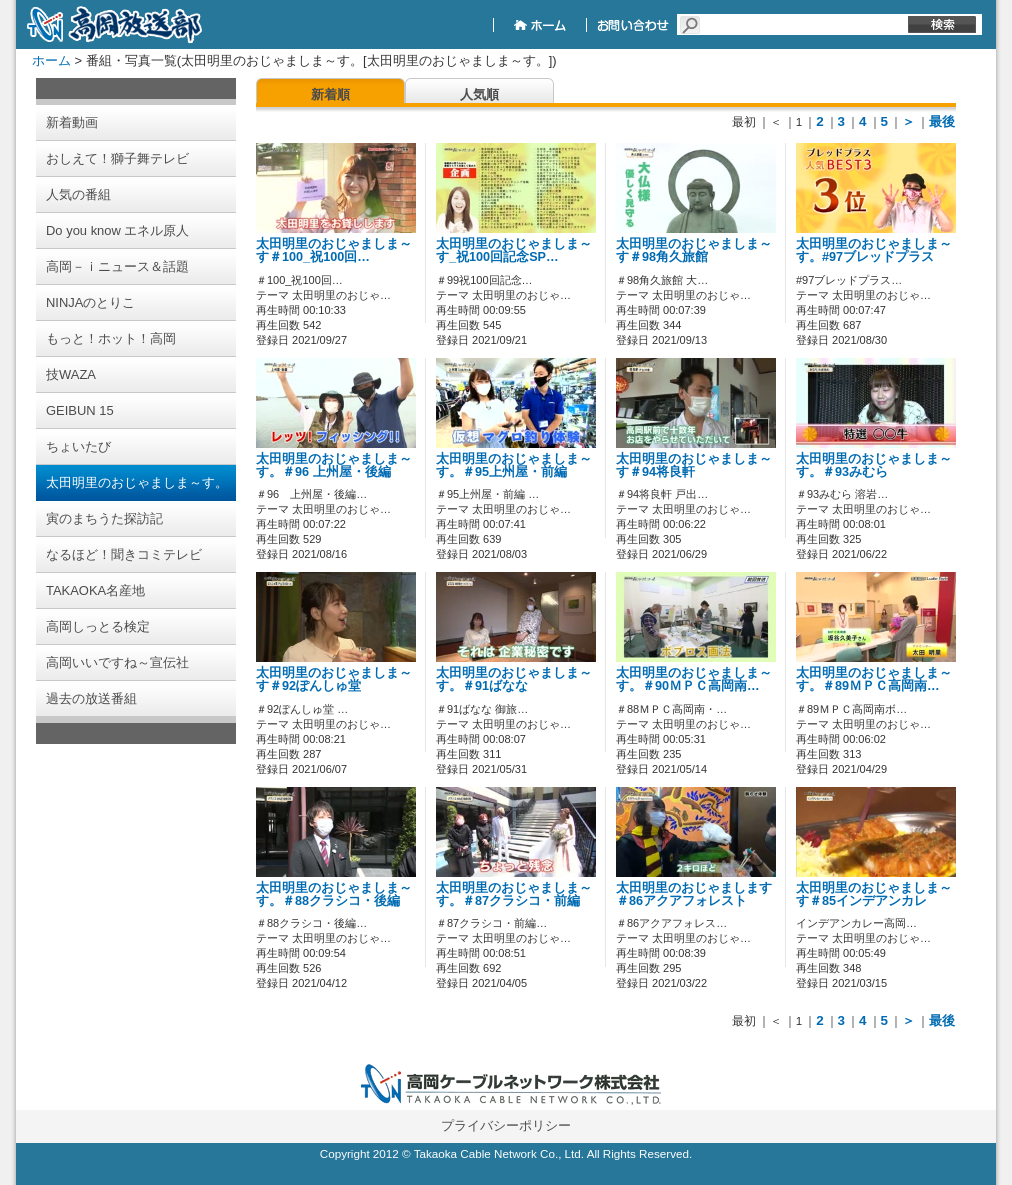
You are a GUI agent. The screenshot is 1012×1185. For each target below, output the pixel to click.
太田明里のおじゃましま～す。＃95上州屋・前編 (514, 465)
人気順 (479, 94)
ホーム (51, 60)
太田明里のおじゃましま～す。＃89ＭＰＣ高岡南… (874, 679)
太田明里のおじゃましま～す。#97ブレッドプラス (874, 250)
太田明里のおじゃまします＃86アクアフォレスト (694, 894)
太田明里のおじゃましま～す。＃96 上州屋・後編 (334, 465)
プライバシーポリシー (506, 1125)
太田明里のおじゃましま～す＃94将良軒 (694, 465)
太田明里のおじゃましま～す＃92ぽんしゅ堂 (334, 679)
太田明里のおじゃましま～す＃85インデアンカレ (874, 894)
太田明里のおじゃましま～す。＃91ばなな (514, 679)
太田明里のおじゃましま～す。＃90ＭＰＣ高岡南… (694, 679)
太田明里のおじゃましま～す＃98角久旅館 (694, 250)
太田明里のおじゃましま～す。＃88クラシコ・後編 (334, 894)
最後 (942, 121)
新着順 (330, 94)
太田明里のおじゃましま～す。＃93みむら (874, 465)
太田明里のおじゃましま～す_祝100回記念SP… (514, 250)
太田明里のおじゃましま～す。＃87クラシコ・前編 (514, 894)
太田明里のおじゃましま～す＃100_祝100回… (334, 250)
